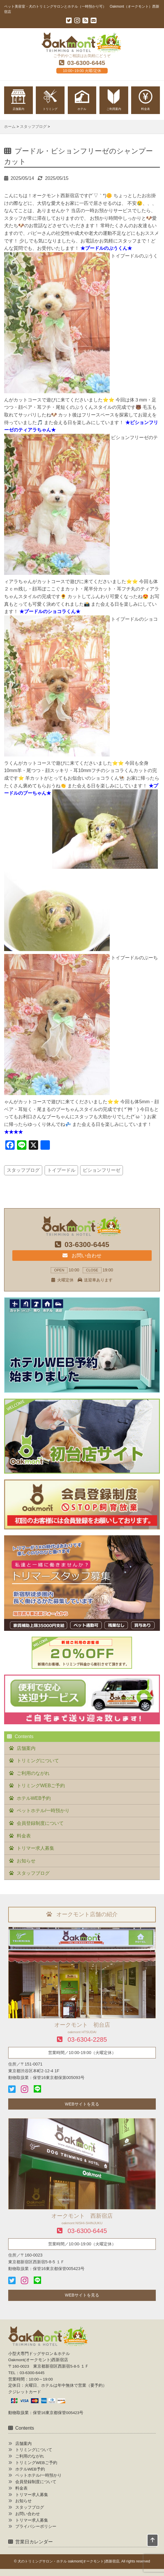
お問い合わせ (81, 1255)
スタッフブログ (23, 1170)
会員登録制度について (40, 1823)
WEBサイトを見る (82, 2104)
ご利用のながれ (33, 1773)
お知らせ (26, 1860)
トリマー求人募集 (35, 1848)
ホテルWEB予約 (34, 1798)
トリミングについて (38, 1760)
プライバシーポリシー (35, 2526)
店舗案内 (26, 1748)
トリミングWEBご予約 (41, 1785)
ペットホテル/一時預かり (43, 1810)
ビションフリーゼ (101, 1170)
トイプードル (61, 1170)
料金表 (24, 1835)
